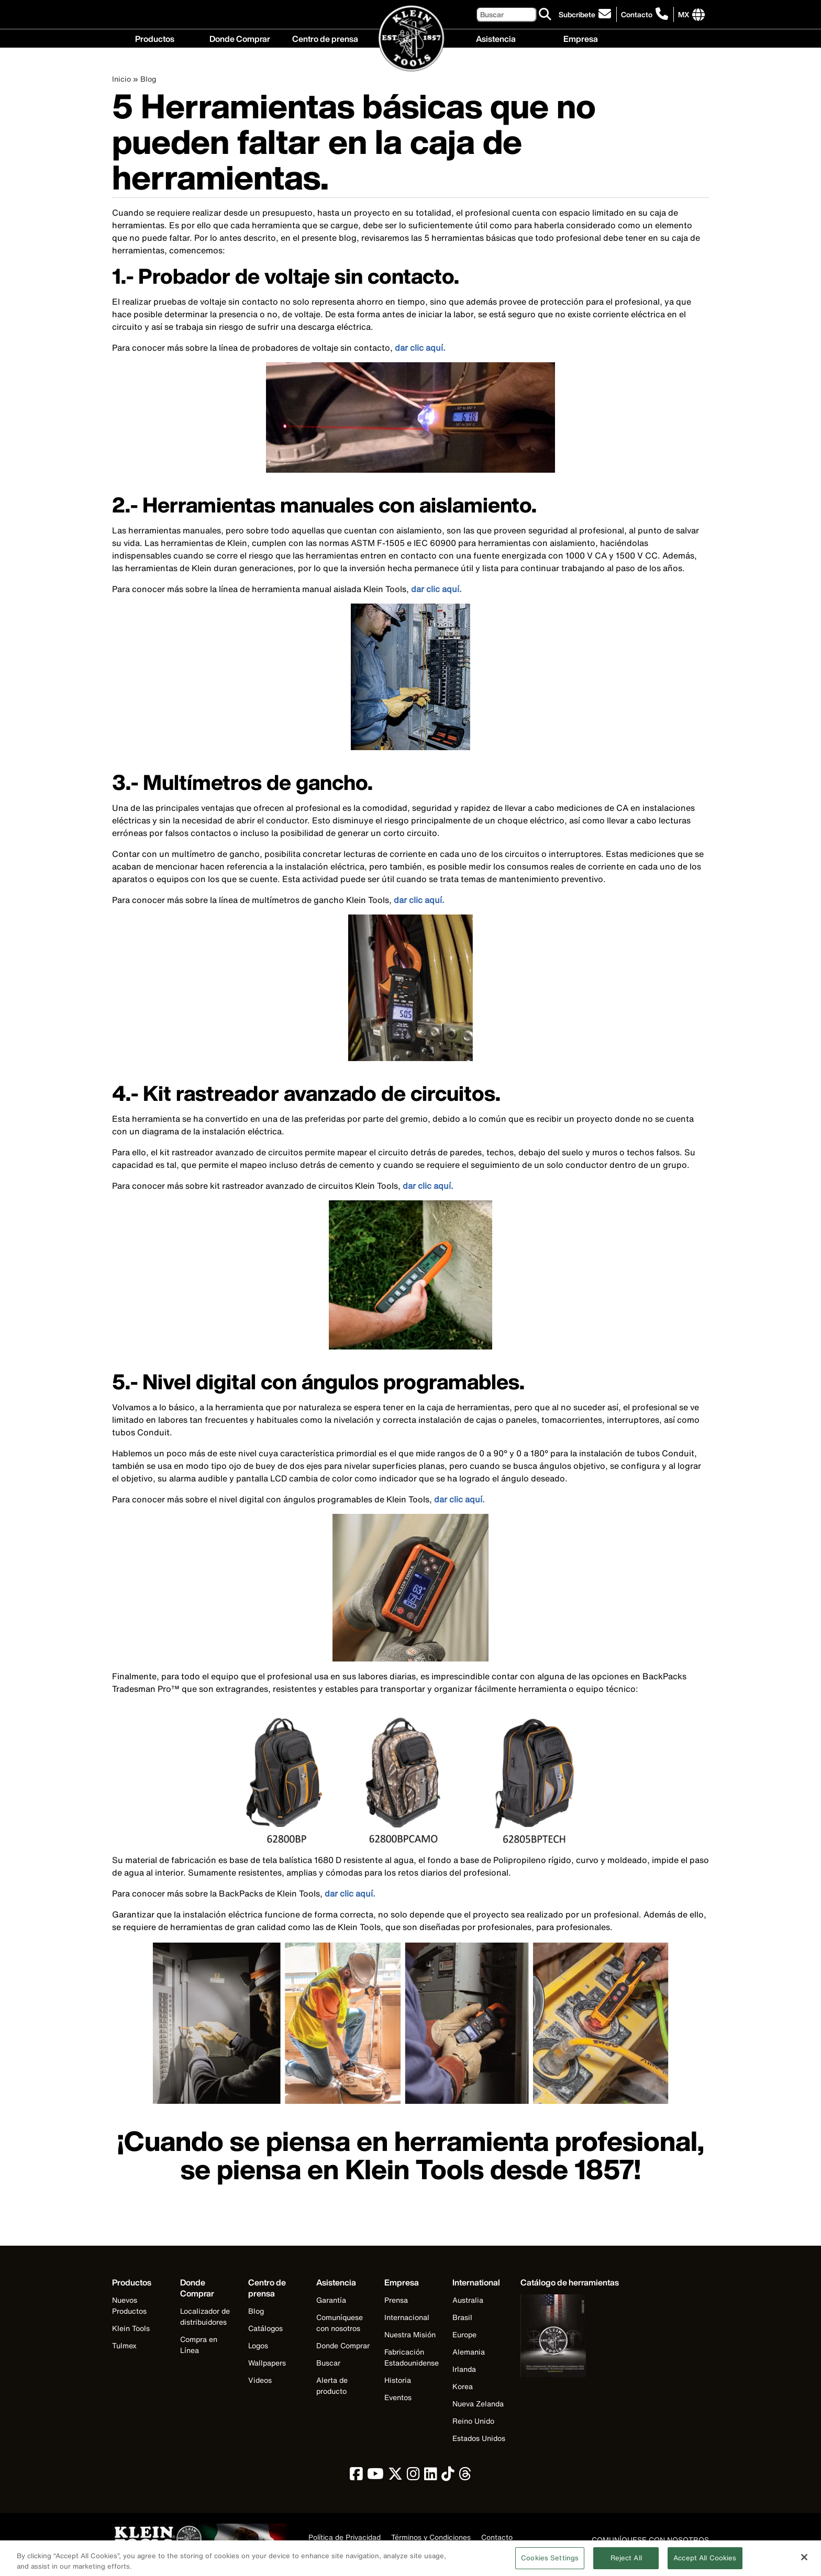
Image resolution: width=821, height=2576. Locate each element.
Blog (148, 78)
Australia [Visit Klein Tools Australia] (467, 2299)
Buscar (328, 2362)
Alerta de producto (332, 2385)
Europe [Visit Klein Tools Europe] (464, 2334)
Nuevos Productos (129, 2305)
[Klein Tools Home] (410, 39)
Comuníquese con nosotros (339, 2323)
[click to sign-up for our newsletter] (586, 14)
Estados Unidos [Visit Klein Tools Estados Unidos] (478, 2438)
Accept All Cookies (704, 2562)
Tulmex (124, 2345)
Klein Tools (131, 2328)
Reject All (626, 2562)
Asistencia (496, 37)
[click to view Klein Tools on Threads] (465, 2476)
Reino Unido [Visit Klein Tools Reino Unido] (473, 2420)
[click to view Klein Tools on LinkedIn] (430, 2476)
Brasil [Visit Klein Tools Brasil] (462, 2317)
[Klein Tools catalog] (569, 2282)
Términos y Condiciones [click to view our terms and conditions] (431, 2538)
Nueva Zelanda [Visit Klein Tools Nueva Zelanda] (478, 2403)
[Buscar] (506, 14)
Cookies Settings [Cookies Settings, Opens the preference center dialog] (550, 2562)
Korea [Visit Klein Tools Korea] (462, 2386)
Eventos (398, 2397)
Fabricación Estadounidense (411, 2357)
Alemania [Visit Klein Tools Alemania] (468, 2351)
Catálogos (265, 2328)
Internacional (406, 2317)
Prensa (396, 2299)
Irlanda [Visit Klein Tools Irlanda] (464, 2368)
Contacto (636, 14)
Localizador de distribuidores (205, 2316)
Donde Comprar (239, 37)
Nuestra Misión (410, 2334)
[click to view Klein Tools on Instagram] (413, 2476)
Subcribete (577, 14)
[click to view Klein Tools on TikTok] (447, 2476)
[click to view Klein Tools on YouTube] (375, 2476)
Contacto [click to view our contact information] (497, 2538)
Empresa (580, 37)
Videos (260, 2379)
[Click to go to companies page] (683, 14)
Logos (258, 2345)
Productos (154, 37)
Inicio (121, 78)
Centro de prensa (325, 37)
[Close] (804, 2561)
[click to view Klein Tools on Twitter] (395, 2476)
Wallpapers (267, 2362)
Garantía (331, 2299)
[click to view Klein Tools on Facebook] (356, 2476)
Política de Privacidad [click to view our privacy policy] (344, 2538)
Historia (397, 2379)
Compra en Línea (198, 2345)
